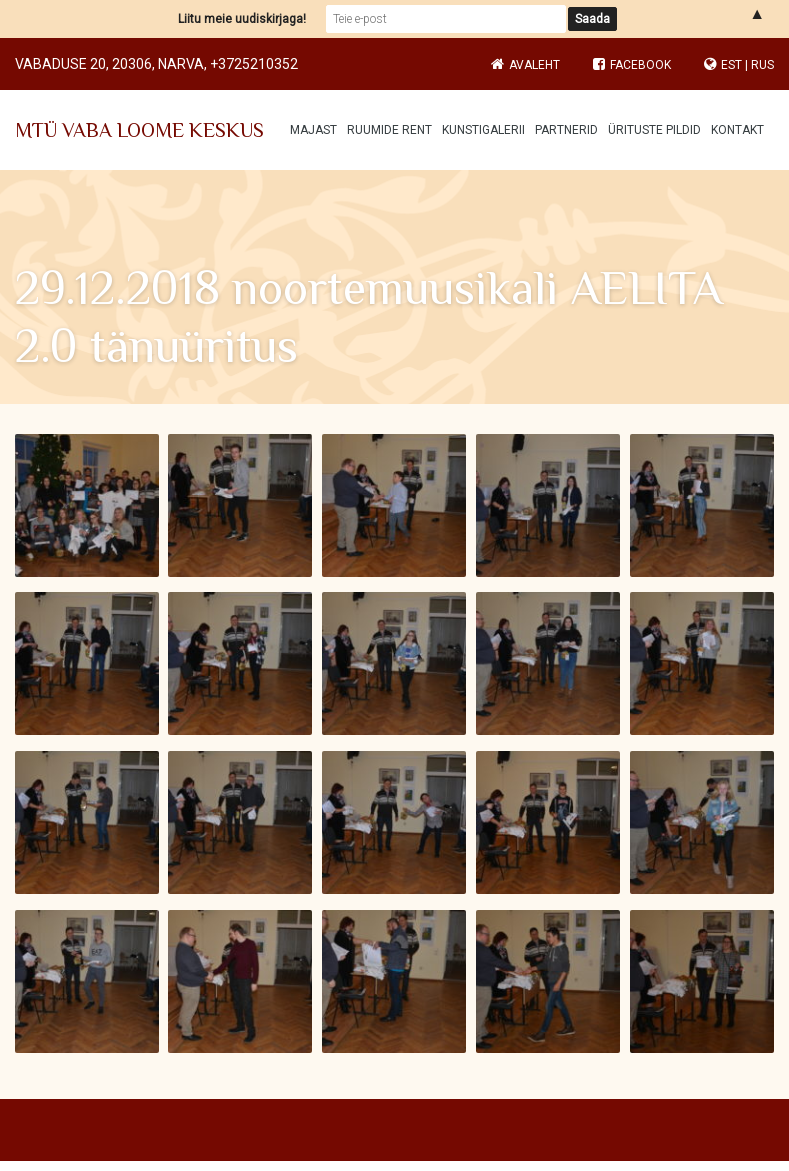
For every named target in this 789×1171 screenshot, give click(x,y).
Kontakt (737, 130)
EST (731, 65)
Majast (313, 130)
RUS (762, 65)
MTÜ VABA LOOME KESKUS (139, 130)
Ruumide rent (389, 130)
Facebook (632, 65)
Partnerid (566, 130)
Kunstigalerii (483, 130)
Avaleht (534, 65)
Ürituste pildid (654, 130)
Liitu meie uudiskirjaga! (242, 19)
